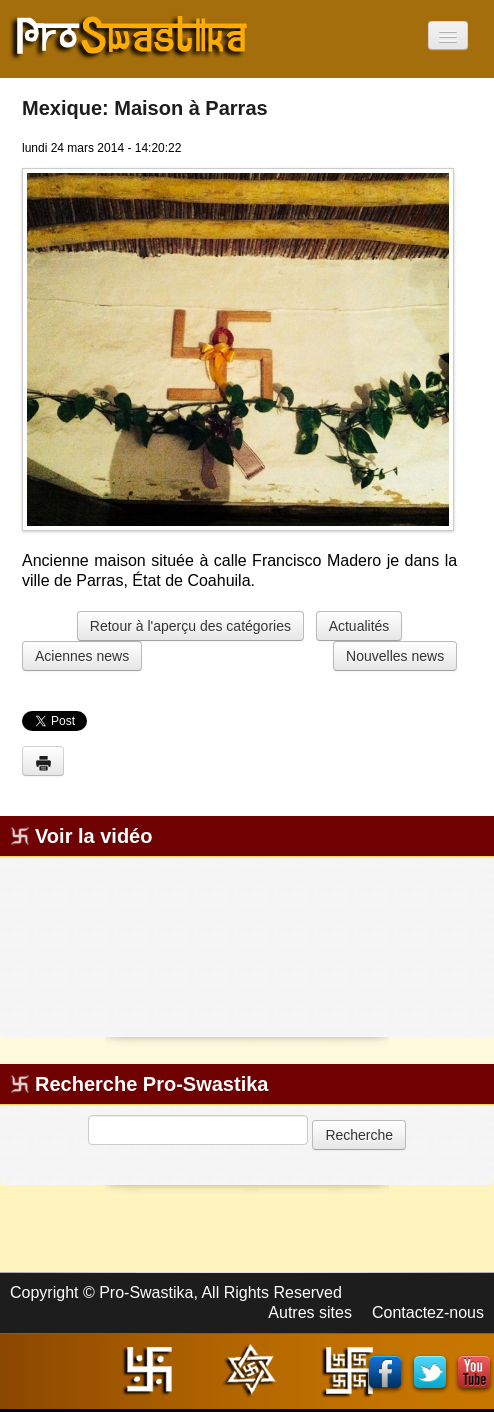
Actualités (359, 626)
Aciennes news (82, 656)
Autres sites (310, 1312)
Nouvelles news (395, 656)
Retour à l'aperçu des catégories (190, 626)
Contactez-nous (428, 1312)
